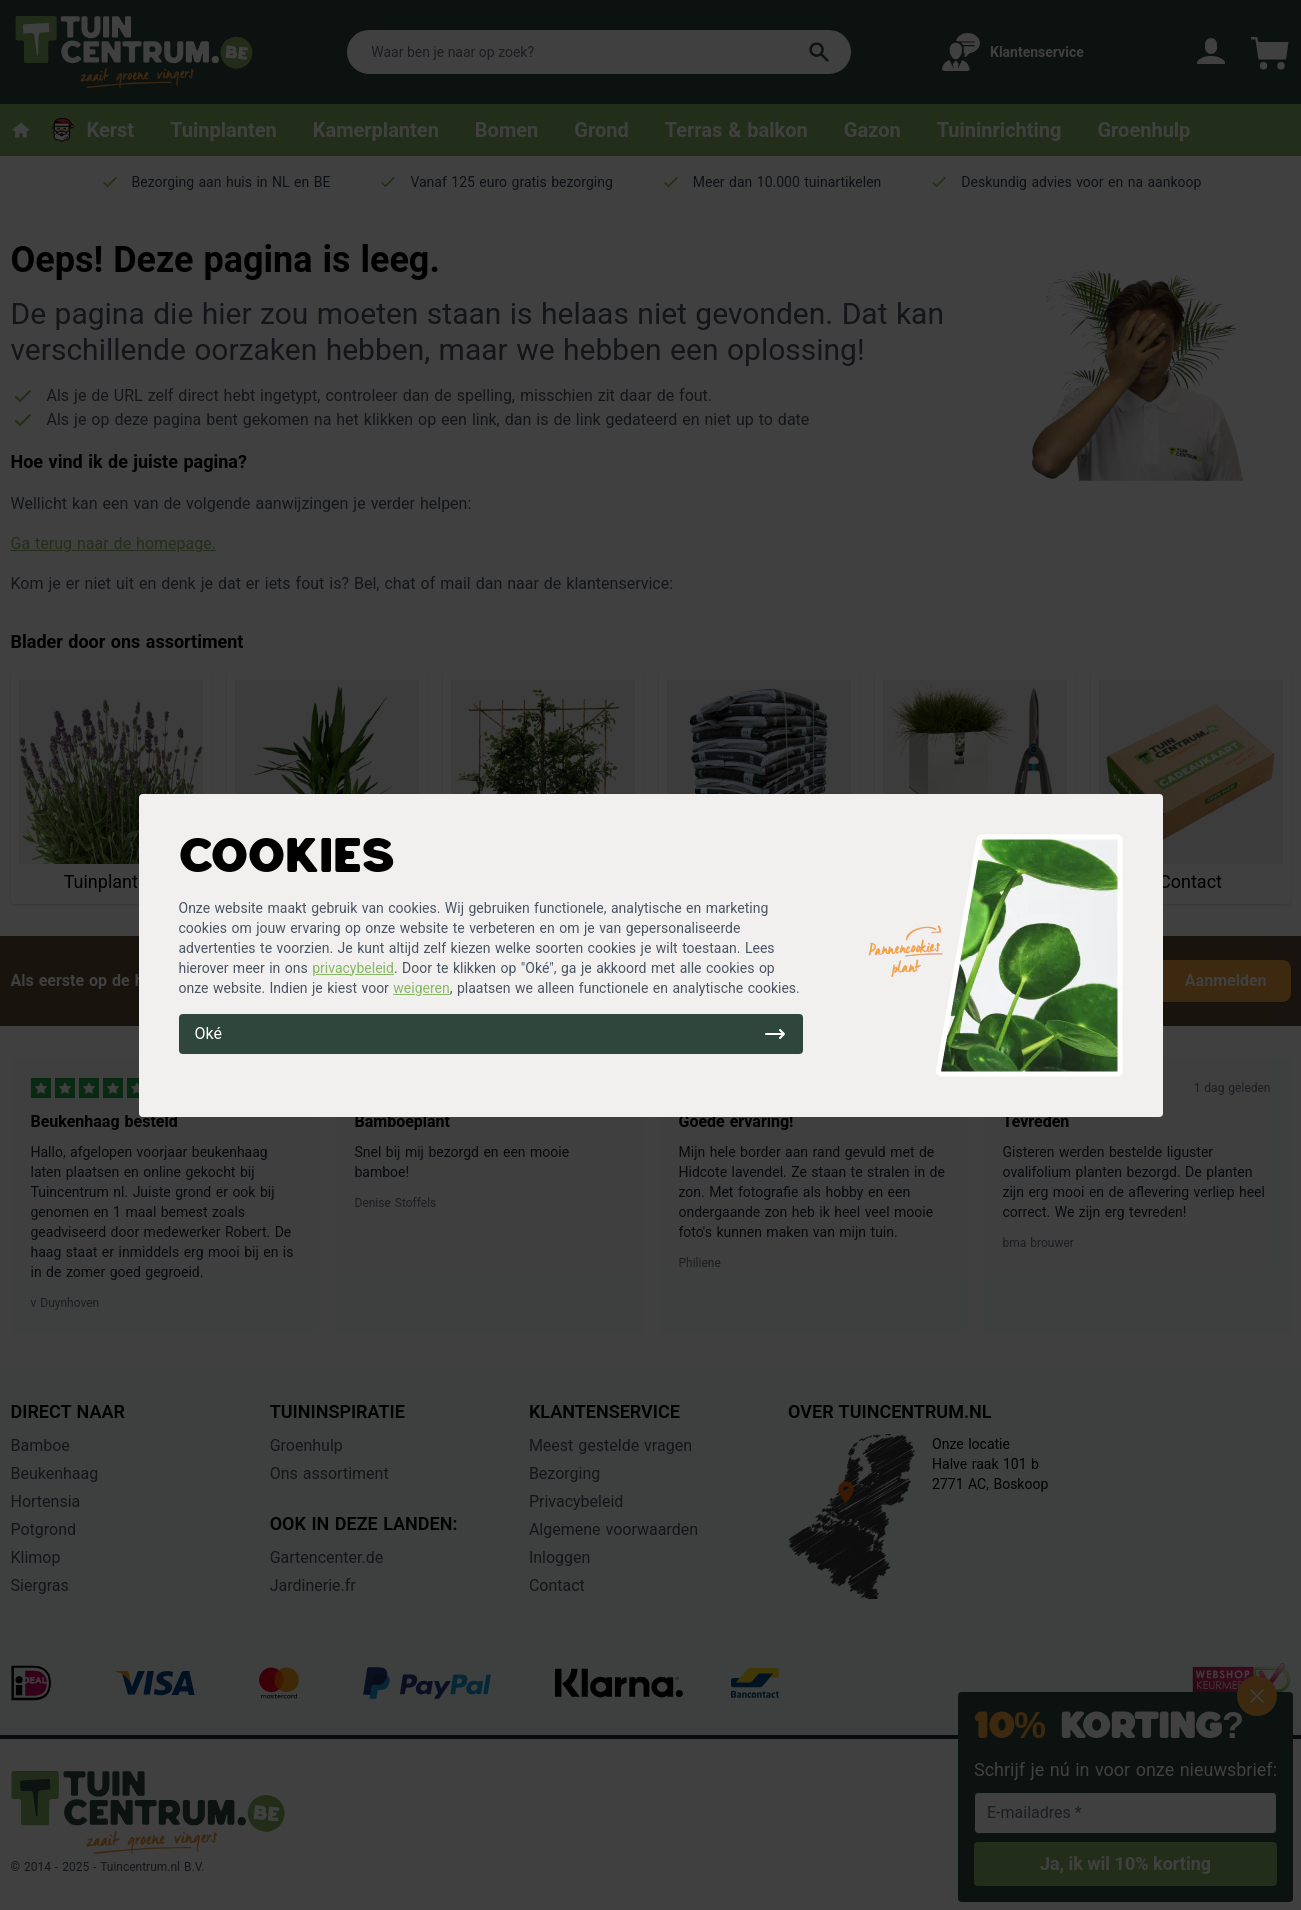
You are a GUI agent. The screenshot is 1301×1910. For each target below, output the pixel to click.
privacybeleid (353, 968)
